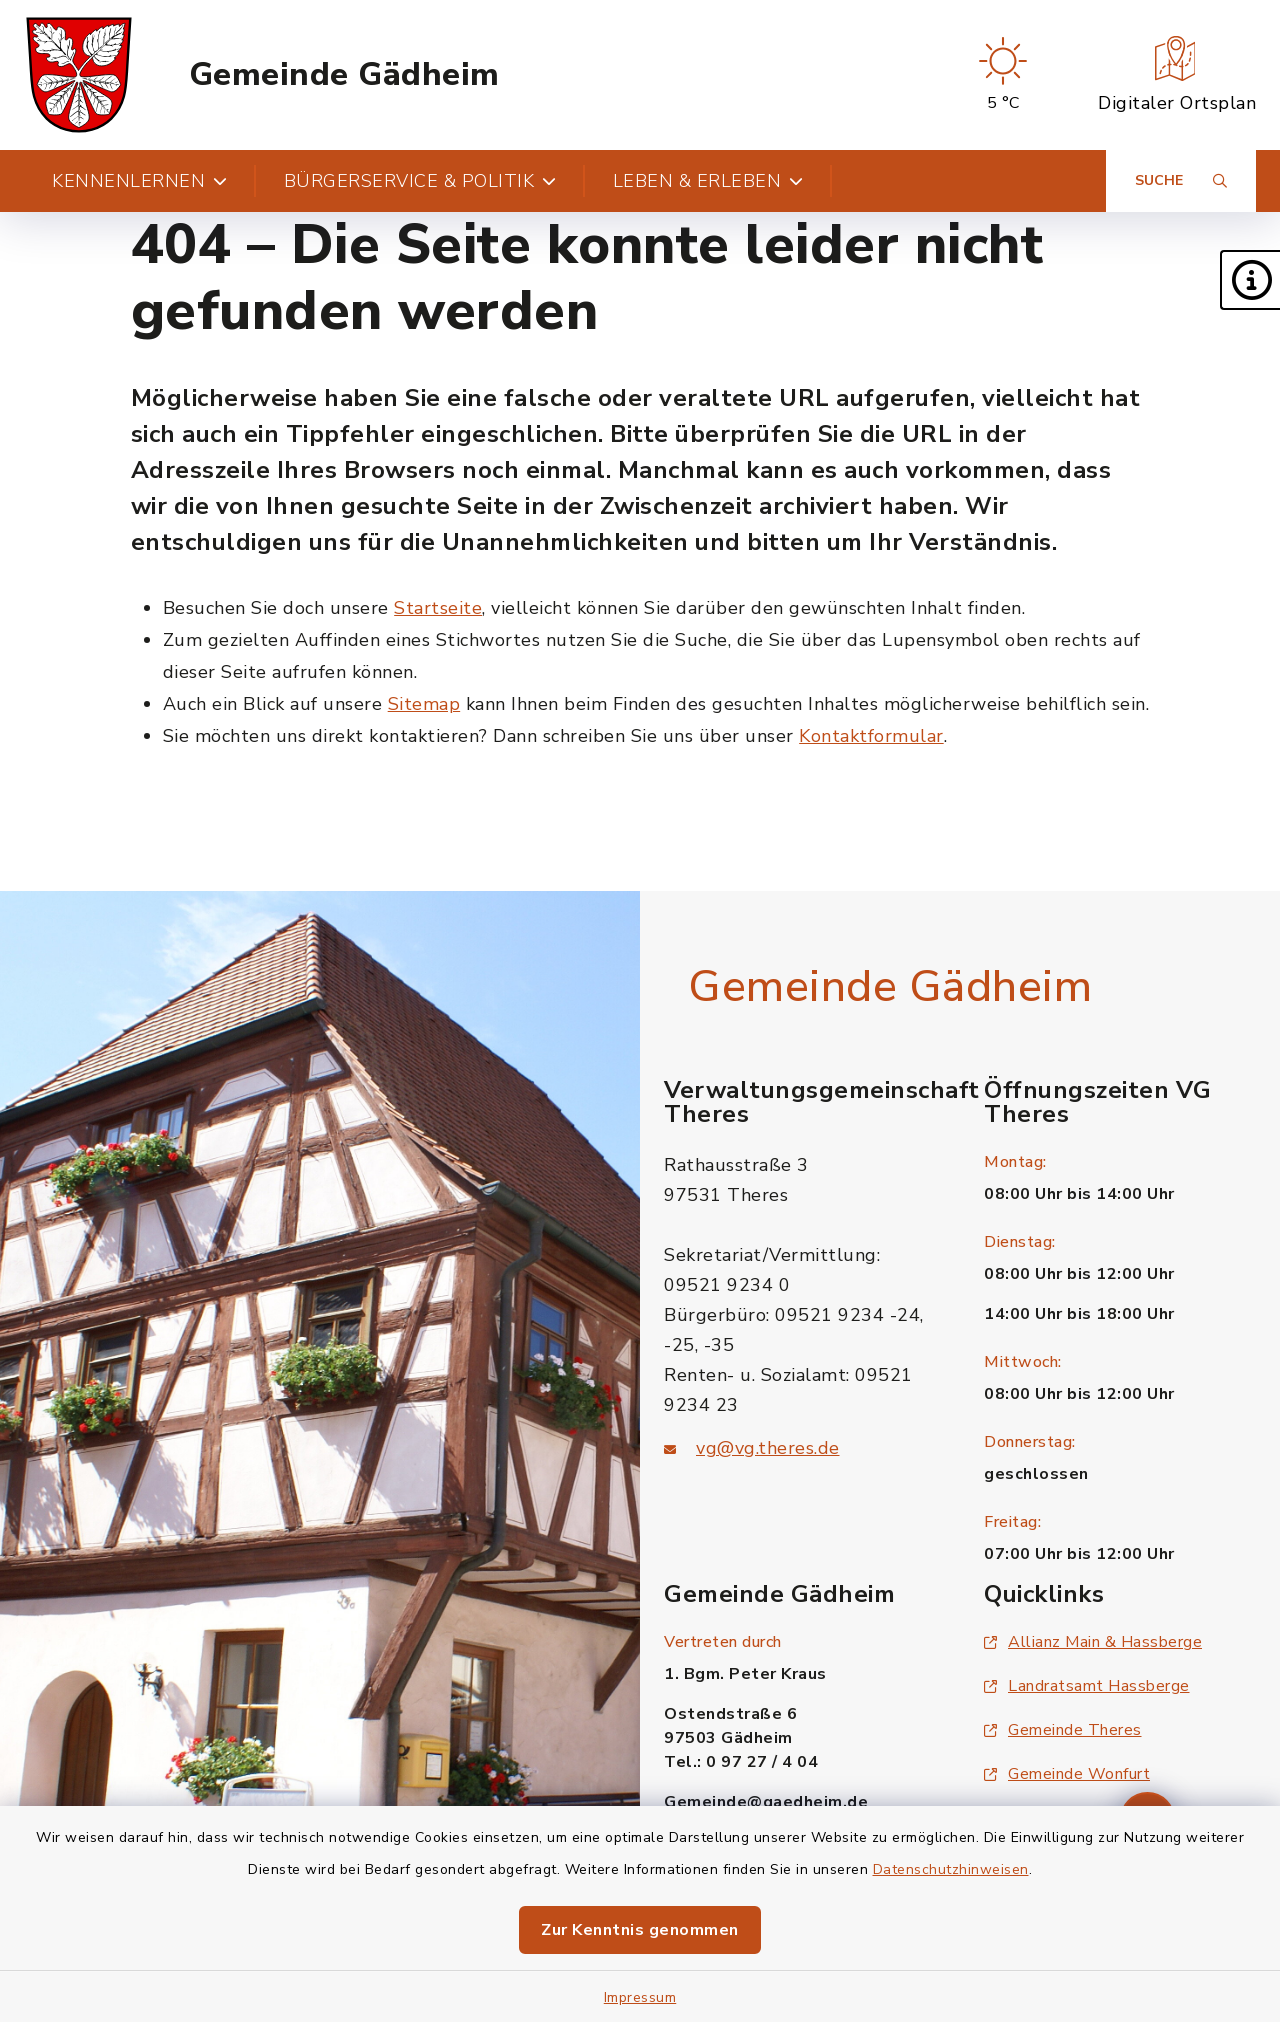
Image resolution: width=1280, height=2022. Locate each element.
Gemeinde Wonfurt (1067, 1774)
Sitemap (424, 704)
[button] (1250, 280)
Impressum (640, 1997)
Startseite (438, 608)
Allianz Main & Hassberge (1093, 1642)
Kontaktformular (871, 736)
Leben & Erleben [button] (708, 181)
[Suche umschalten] (1181, 181)
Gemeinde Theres (1063, 1730)
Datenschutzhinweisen (951, 1869)
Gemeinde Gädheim (344, 75)
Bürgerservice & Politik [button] (420, 181)
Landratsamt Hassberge (1087, 1686)
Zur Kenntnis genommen (640, 1930)
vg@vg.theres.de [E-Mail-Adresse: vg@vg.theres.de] (768, 1448)
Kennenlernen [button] (140, 181)
